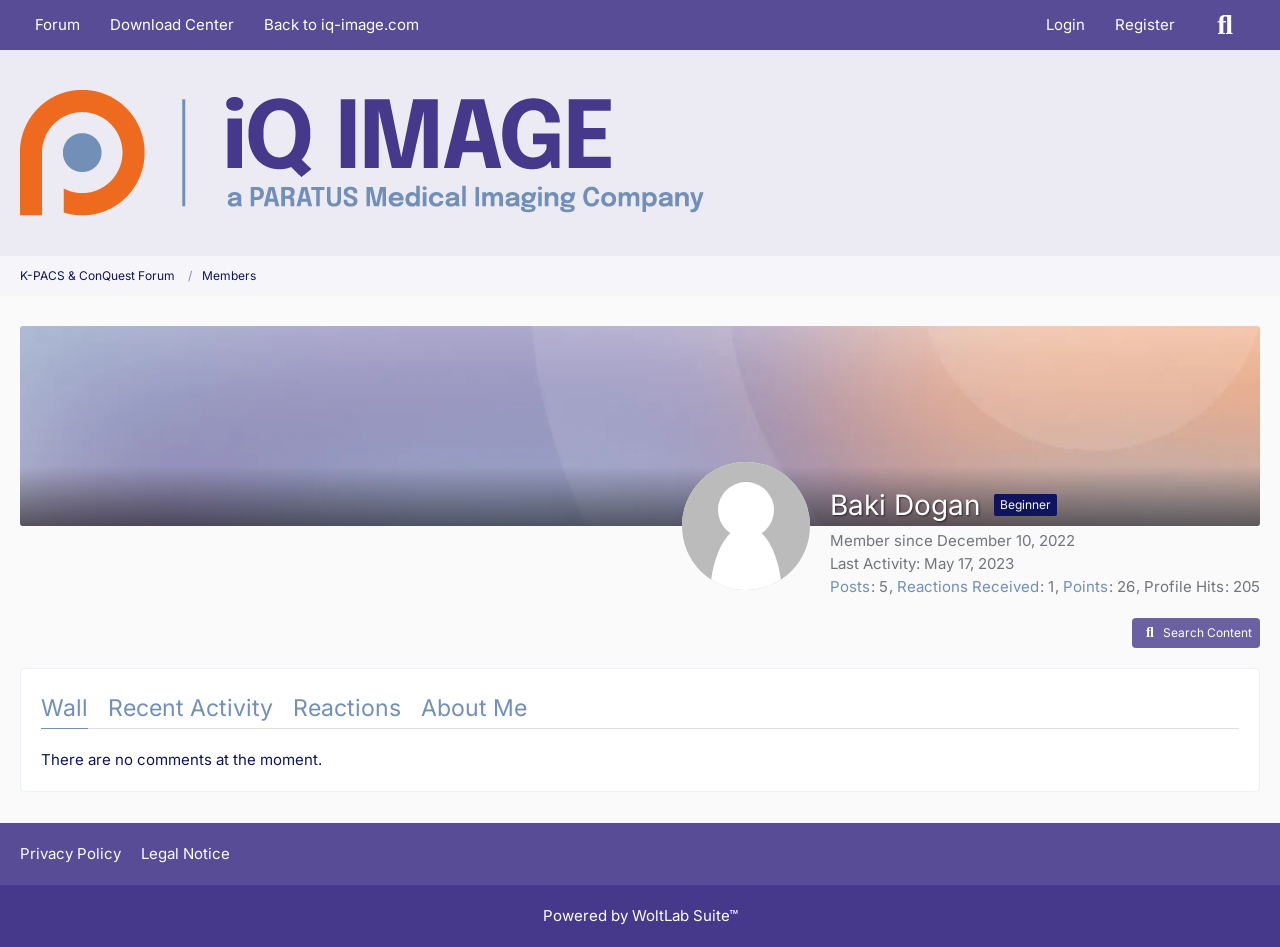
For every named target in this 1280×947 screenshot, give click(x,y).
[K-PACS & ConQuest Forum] (362, 153)
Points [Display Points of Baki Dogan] (1085, 586)
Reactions (347, 708)
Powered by (640, 915)
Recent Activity (190, 708)
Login (1065, 24)
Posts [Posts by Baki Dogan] (850, 586)
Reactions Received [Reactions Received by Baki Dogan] (968, 586)
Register (1145, 24)
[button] (1196, 633)
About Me (474, 708)
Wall (64, 708)
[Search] (1225, 25)
